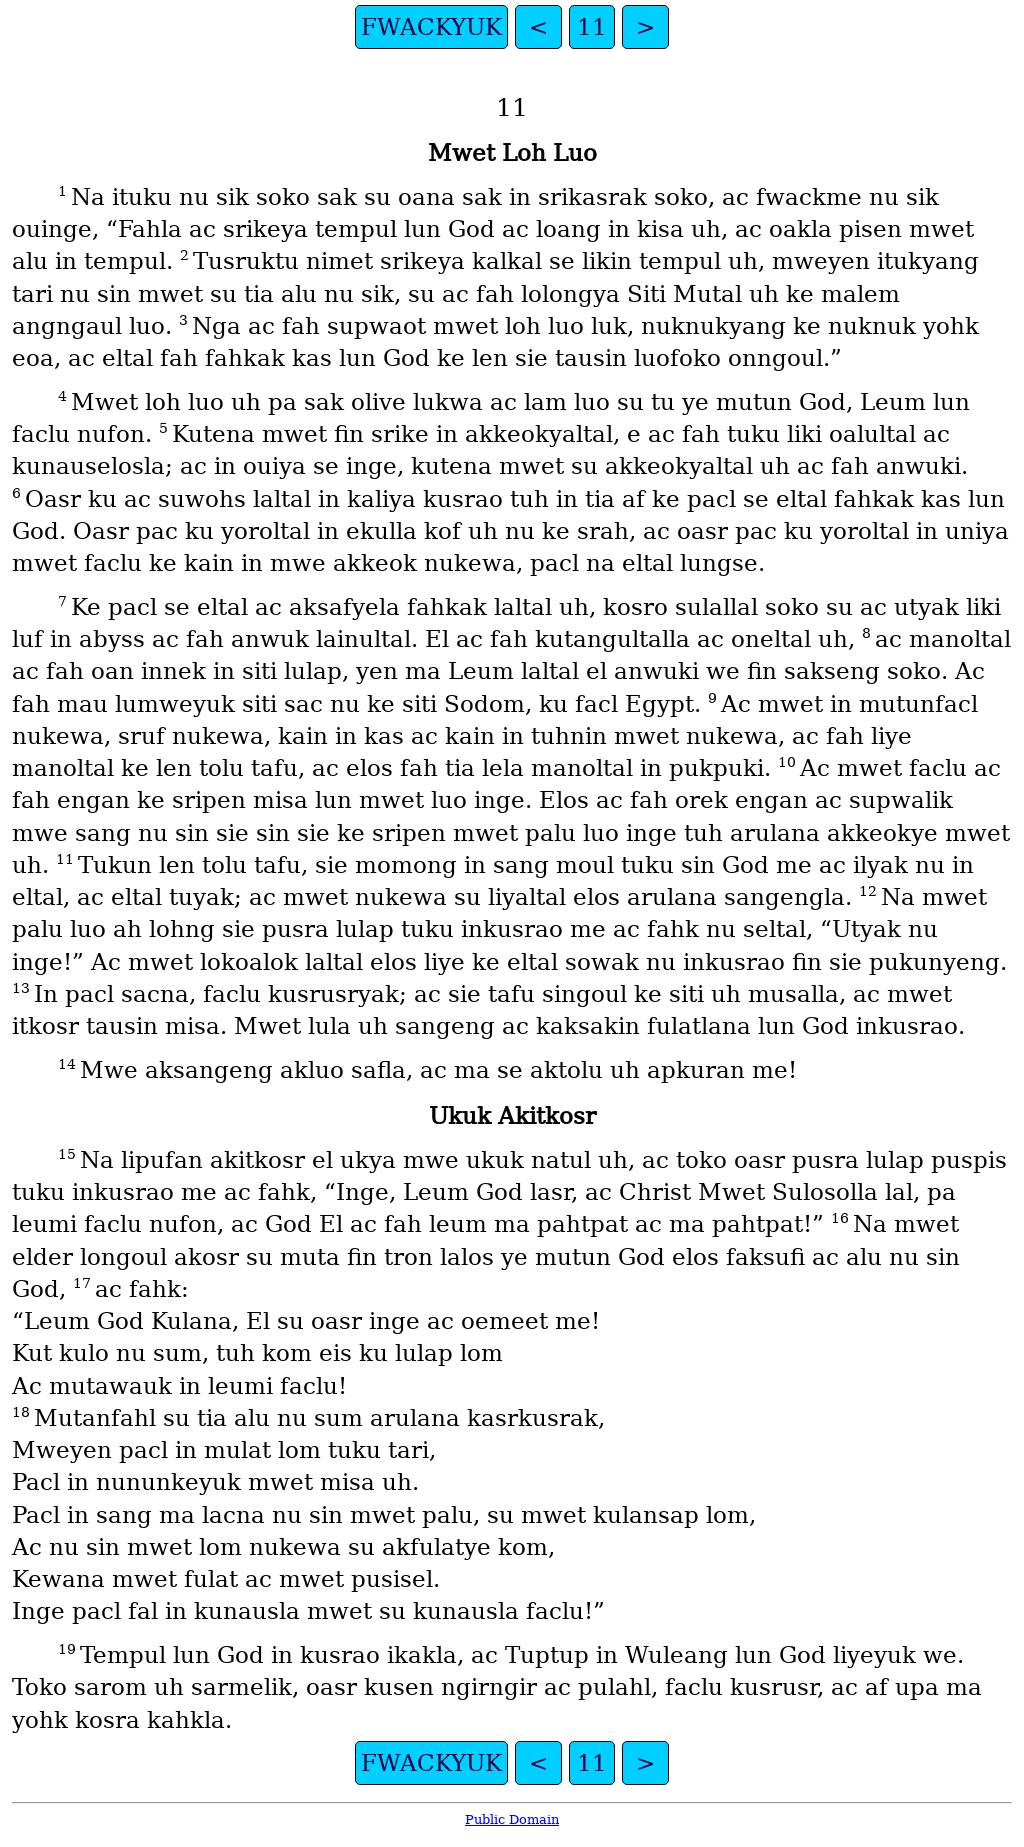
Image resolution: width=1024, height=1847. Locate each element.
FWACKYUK (431, 27)
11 (592, 27)
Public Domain (512, 1819)
